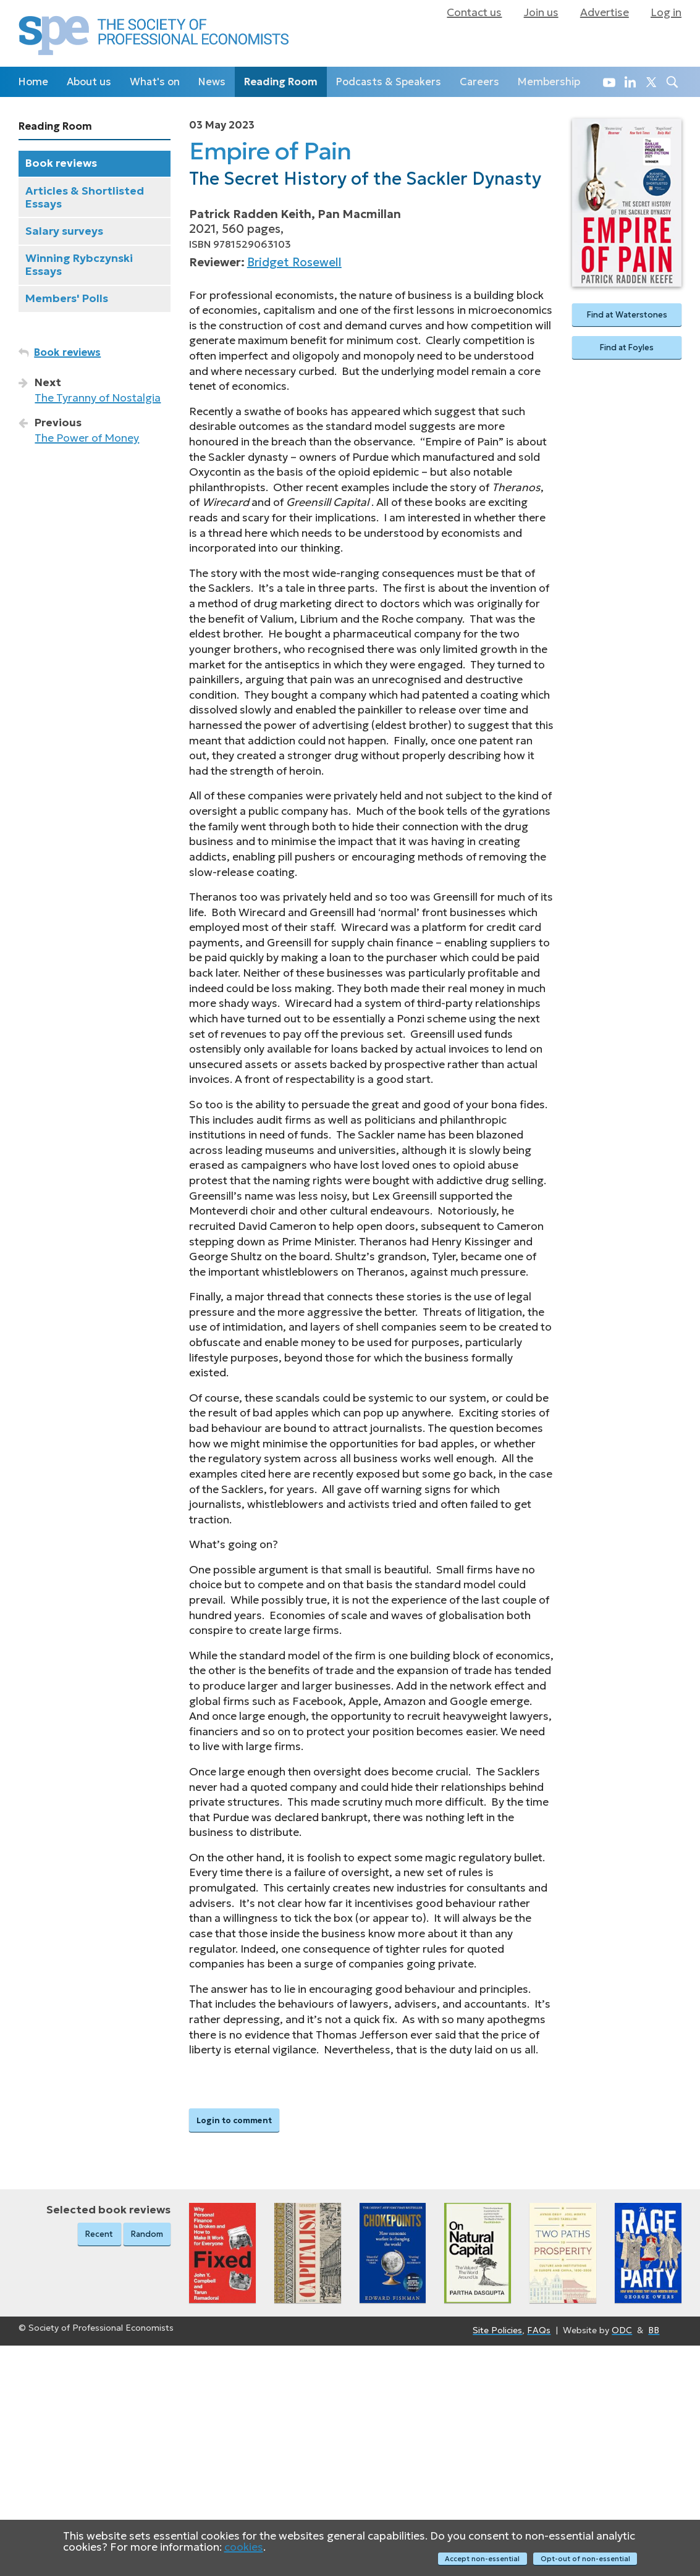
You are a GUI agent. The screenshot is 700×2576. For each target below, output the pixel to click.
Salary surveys (64, 231)
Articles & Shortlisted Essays (84, 197)
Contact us (474, 12)
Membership (549, 81)
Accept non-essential (481, 2558)
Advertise (604, 12)
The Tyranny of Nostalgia (98, 398)
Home (33, 81)
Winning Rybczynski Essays (79, 264)
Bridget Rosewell (294, 262)
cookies (243, 2547)
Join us (541, 12)
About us (89, 81)
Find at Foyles (627, 349)
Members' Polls (66, 298)
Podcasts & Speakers (388, 81)
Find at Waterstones (627, 315)
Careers (479, 81)
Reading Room (281, 81)
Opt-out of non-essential (585, 2558)
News (212, 81)
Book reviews (61, 163)
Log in (666, 12)
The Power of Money (87, 438)
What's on (155, 81)
